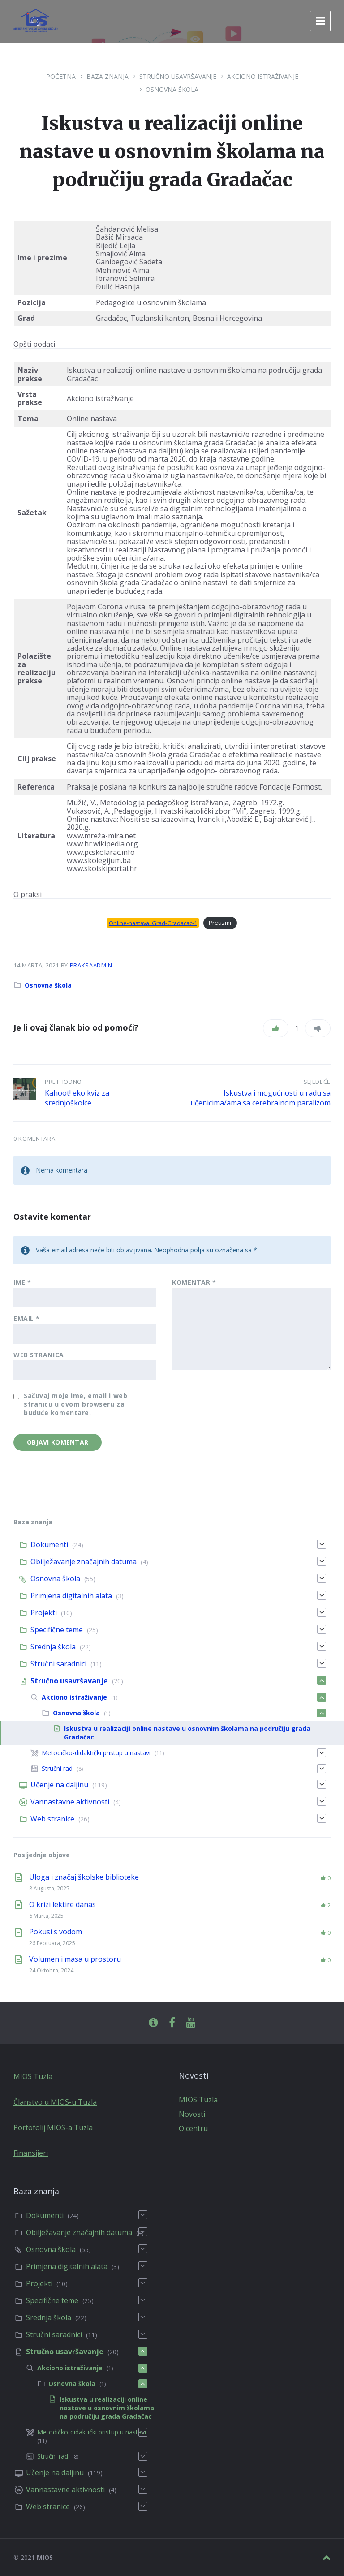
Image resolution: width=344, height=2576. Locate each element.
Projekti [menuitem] (43, 1613)
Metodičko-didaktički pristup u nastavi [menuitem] (96, 1752)
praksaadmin (91, 965)
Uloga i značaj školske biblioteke (84, 1877)
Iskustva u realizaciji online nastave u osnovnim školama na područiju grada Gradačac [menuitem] (107, 2408)
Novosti (192, 2114)
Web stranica (38, 1355)
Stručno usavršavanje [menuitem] (69, 1681)
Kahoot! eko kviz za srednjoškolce (77, 1098)
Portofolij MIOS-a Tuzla (53, 2127)
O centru (193, 2128)
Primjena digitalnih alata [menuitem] (71, 1596)
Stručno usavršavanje (177, 76)
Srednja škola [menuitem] (53, 1647)
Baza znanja (107, 76)
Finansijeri (30, 2153)
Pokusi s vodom (55, 1932)
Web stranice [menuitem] (52, 1819)
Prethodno (63, 1082)
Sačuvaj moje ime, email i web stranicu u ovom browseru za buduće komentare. (75, 1404)
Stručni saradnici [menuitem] (58, 1664)
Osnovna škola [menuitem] (55, 1579)
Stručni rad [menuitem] (57, 1768)
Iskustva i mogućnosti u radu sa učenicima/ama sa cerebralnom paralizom (260, 1098)
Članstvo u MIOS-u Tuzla (55, 2102)
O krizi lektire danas (62, 1904)
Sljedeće (317, 1082)
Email (26, 1318)
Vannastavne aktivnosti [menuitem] (69, 1802)
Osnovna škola (172, 89)
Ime (22, 1282)
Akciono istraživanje (262, 76)
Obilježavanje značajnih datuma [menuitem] (83, 1561)
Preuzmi (220, 923)
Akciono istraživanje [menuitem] (74, 1697)
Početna (61, 76)
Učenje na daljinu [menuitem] (59, 1785)
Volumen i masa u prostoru (75, 1959)
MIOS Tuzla (32, 2076)
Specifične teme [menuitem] (56, 1630)
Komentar (194, 1282)
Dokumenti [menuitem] (49, 1544)
